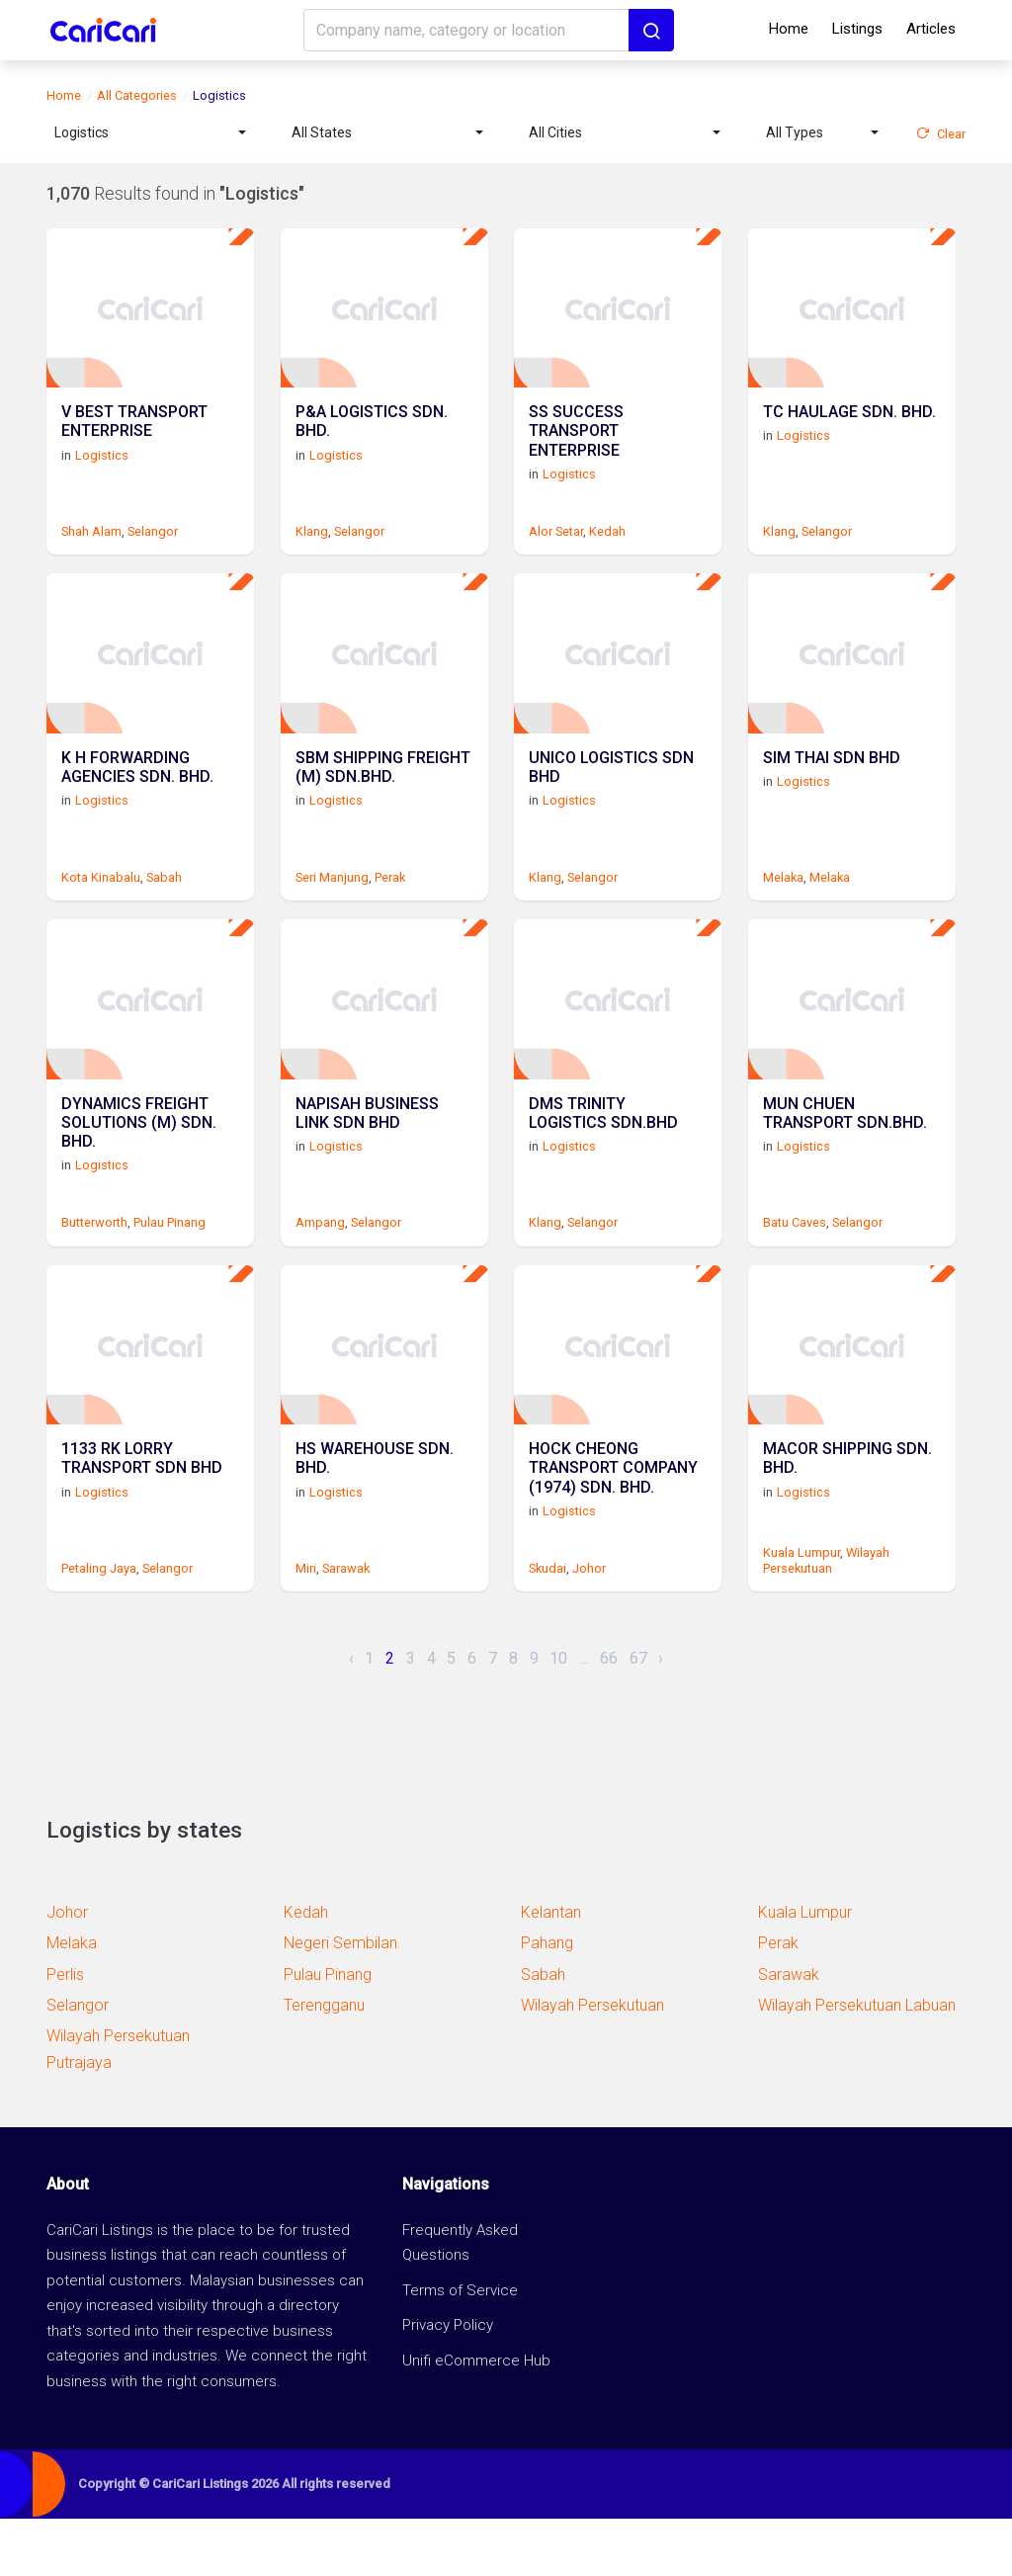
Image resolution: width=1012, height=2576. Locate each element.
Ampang (320, 1264)
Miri (305, 1624)
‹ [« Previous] (351, 1714)
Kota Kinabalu (100, 905)
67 (638, 1714)
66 (609, 1714)
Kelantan (551, 1969)
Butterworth (94, 1264)
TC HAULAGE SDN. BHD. (849, 428)
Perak (390, 905)
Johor (589, 1624)
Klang (311, 545)
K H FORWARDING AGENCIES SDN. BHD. (137, 797)
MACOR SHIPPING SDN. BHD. (847, 1517)
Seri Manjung (332, 905)
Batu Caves (794, 1264)
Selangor (152, 545)
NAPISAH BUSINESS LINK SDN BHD (367, 1157)
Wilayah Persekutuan (826, 1617)
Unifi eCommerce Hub (476, 2417)
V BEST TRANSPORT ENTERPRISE (134, 438)
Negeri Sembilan (340, 2000)
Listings (857, 29)
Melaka (783, 905)
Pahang (547, 2000)
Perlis (65, 2030)
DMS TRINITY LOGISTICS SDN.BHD (603, 1157)
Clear (941, 134)
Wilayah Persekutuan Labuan (857, 2061)
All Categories (137, 95)
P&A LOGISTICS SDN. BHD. (371, 438)
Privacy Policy (447, 2382)
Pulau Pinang (169, 1264)
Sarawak (346, 1624)
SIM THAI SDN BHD (831, 788)
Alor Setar (556, 545)
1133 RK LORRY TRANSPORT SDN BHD (141, 1517)
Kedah (607, 545)
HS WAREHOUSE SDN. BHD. (374, 1517)
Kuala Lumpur (801, 1609)
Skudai (547, 1624)
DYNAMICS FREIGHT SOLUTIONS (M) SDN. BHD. (138, 1167)
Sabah (164, 905)
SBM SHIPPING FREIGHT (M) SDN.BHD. (382, 797)
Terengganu (324, 2061)
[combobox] (150, 133)
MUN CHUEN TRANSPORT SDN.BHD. (845, 1157)
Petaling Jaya (98, 1624)
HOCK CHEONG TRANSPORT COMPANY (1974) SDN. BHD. (613, 1527)
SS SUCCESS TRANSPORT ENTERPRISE (576, 447)
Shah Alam (91, 545)
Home (788, 29)
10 (558, 1714)
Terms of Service (460, 2347)
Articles (931, 29)
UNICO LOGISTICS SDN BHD (611, 797)
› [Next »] (660, 1714)
